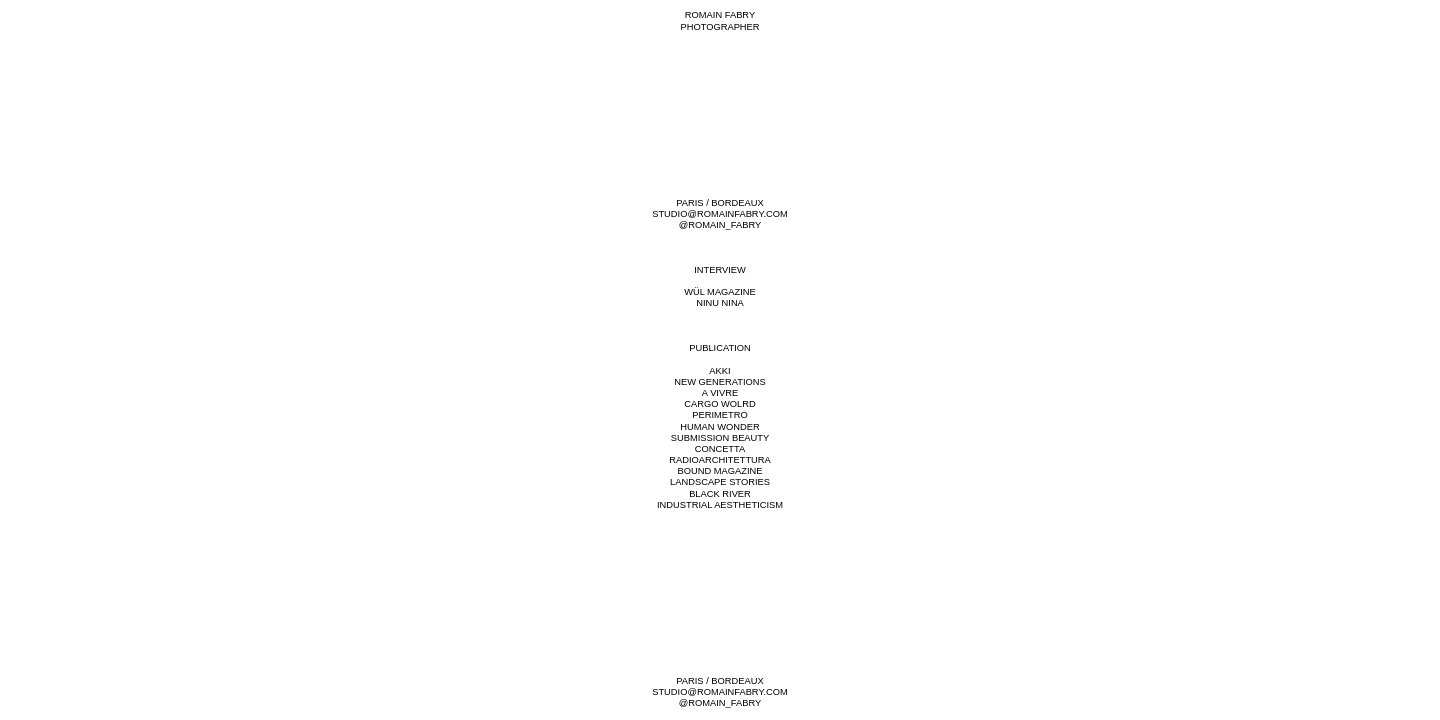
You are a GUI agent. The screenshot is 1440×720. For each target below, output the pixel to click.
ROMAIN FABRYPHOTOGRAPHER (719, 20)
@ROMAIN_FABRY (720, 225)
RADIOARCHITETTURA (720, 460)
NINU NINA (720, 303)
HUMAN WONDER (719, 427)
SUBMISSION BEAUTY (720, 438)
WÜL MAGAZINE (720, 292)
